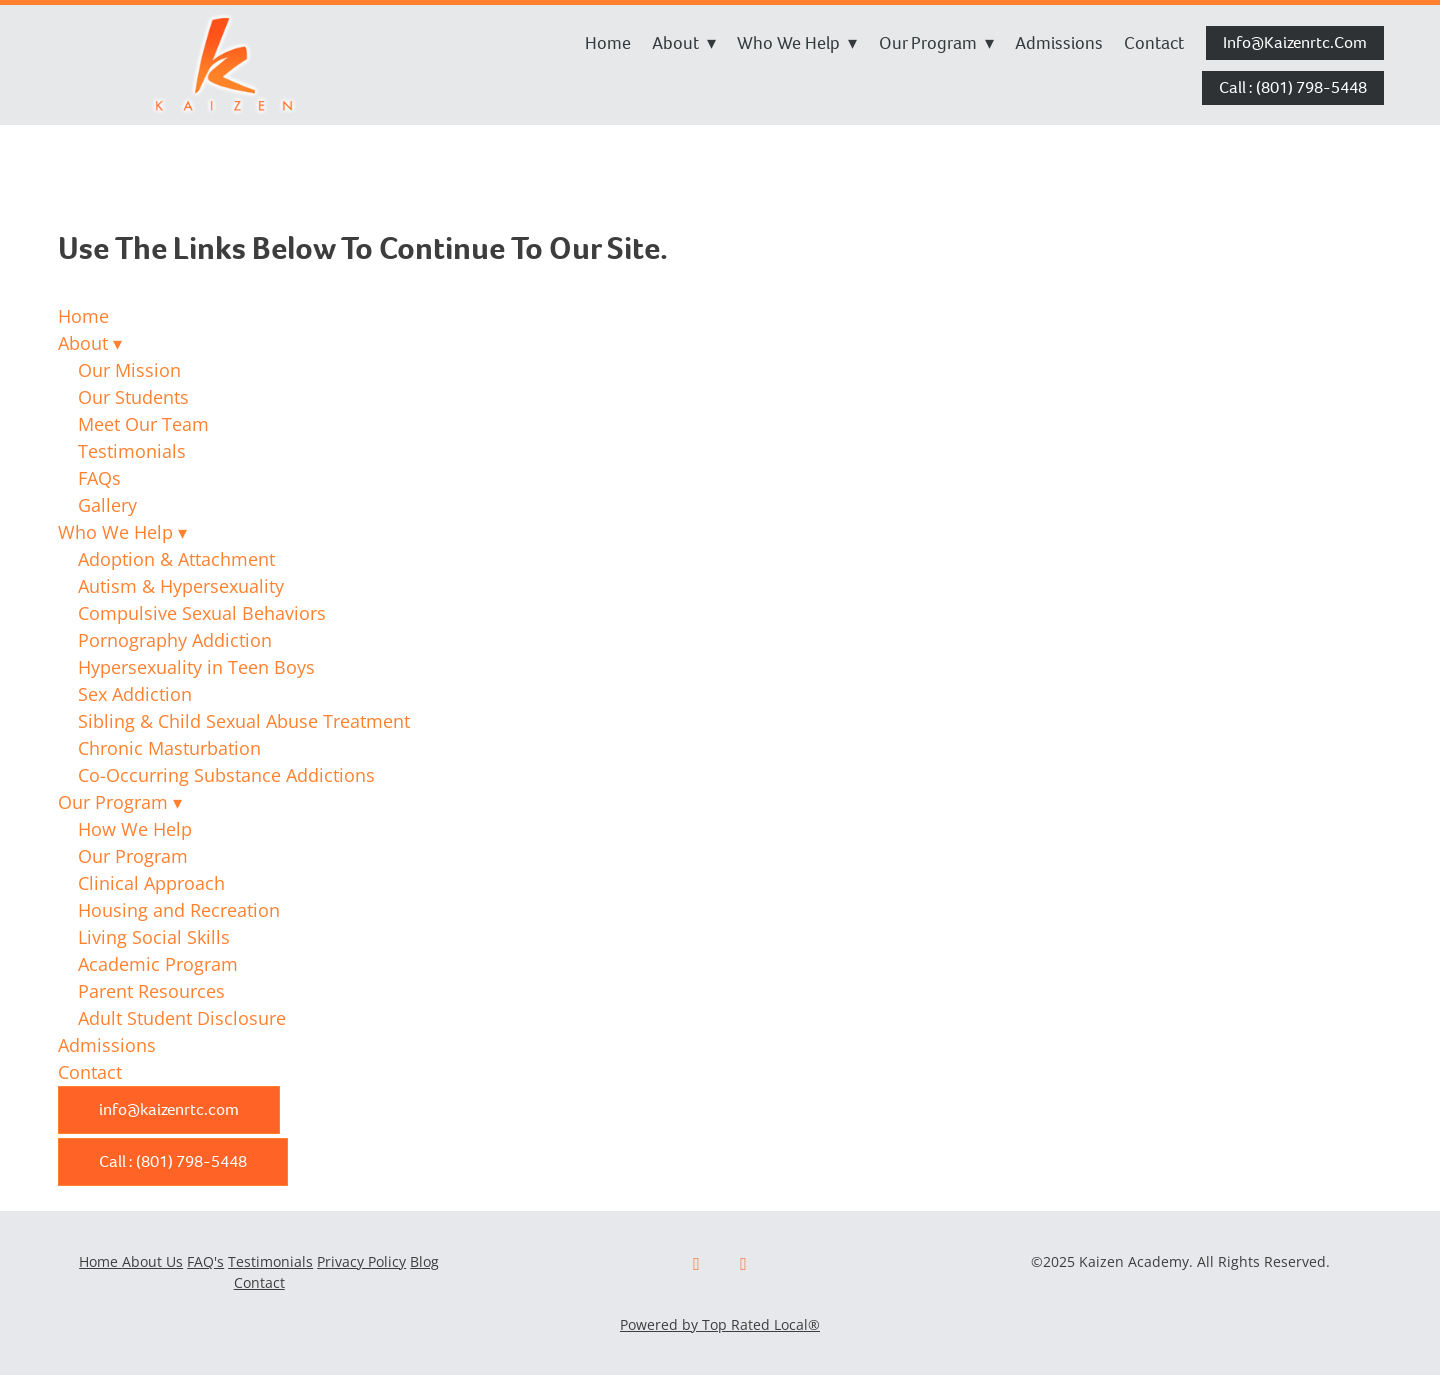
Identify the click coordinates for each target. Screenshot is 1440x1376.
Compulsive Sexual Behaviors (202, 613)
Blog (424, 1261)
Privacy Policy (361, 1261)
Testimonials (132, 451)
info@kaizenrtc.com (1295, 42)
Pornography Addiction (175, 640)
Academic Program (158, 964)
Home (608, 43)
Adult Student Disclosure (182, 1018)
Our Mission (129, 370)
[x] (743, 1264)
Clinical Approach (151, 883)
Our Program (936, 43)
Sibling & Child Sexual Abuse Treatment (244, 721)
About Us (152, 1261)
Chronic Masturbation (169, 748)
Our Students (133, 397)
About (684, 43)
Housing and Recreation (179, 910)
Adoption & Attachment (176, 559)
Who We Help (797, 43)
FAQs (99, 478)
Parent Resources (151, 991)
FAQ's (205, 1261)
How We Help (135, 829)
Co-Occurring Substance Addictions (226, 775)
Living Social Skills (154, 937)
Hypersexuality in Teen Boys (196, 667)
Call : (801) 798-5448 (1293, 87)
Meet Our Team (143, 424)
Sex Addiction (135, 694)
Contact (1154, 43)
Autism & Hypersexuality (181, 586)
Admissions (1059, 43)
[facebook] (696, 1264)
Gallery (107, 505)
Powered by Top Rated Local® (720, 1324)
